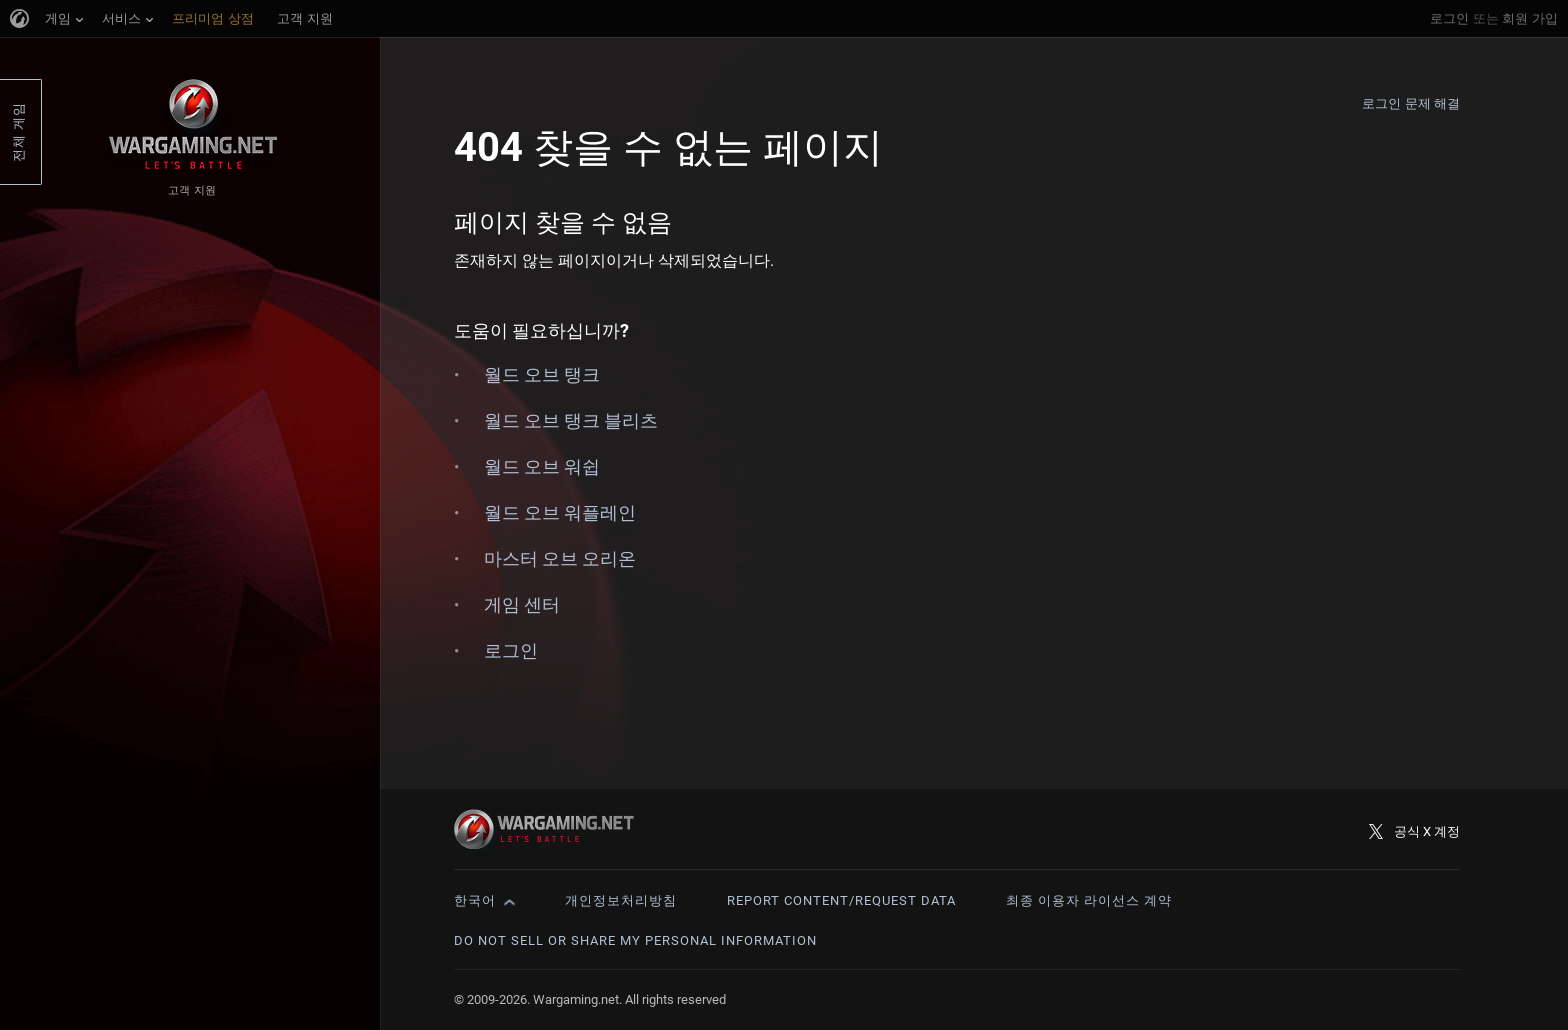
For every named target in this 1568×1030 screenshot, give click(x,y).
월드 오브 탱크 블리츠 (571, 420)
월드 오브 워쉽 (542, 466)
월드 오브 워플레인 (560, 512)
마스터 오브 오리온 (560, 558)
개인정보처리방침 (621, 900)
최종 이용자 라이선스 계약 (1089, 900)
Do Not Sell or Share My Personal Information (635, 940)
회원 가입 (1530, 18)
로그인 (1449, 18)
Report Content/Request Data (841, 900)
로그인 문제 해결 (1411, 103)
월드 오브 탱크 (542, 374)
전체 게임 (18, 132)
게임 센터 (522, 604)
